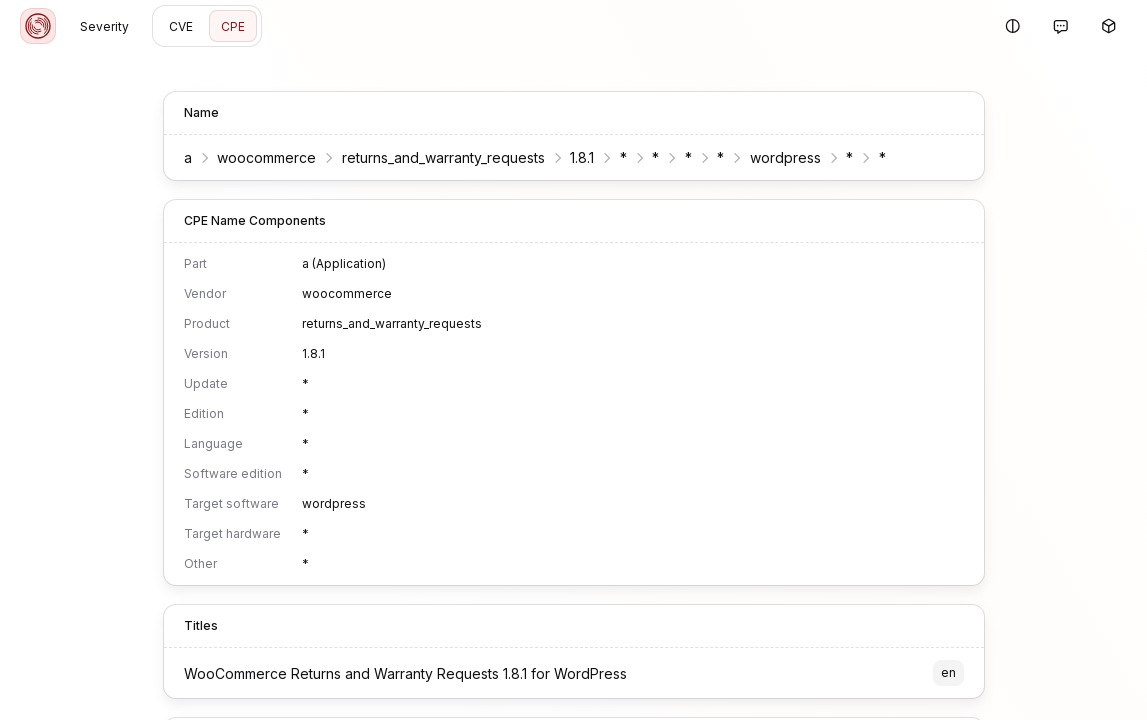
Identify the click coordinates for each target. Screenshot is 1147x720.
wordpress (785, 157)
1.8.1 (582, 157)
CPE (233, 26)
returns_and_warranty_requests (443, 157)
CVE (181, 26)
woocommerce (266, 157)
